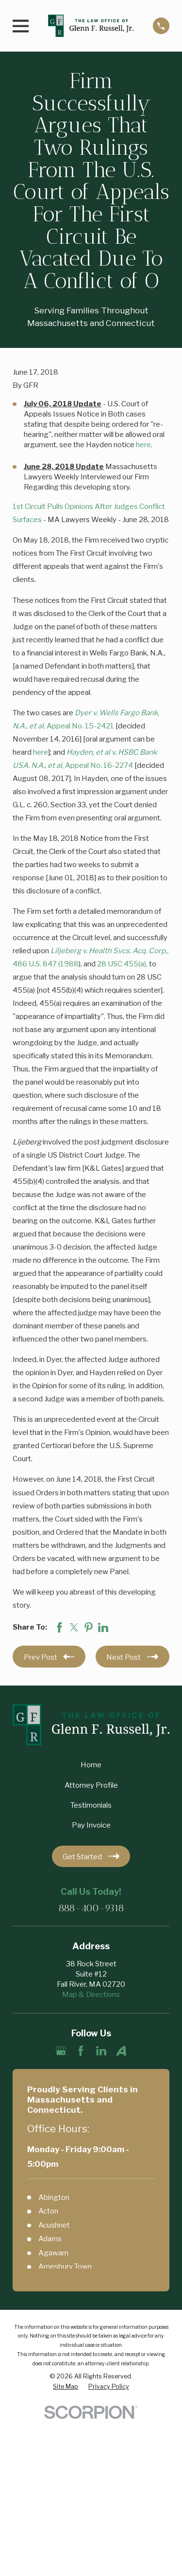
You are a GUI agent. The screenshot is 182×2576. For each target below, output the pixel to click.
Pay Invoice (91, 1825)
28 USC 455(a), (123, 964)
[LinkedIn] (101, 2051)
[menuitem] (65, 2386)
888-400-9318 (91, 1908)
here (143, 444)
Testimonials (91, 1805)
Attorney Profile (91, 1785)
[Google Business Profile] (61, 2051)
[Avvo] (121, 2051)
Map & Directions (91, 1994)
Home (91, 1764)
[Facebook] (81, 2051)
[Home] (90, 25)
